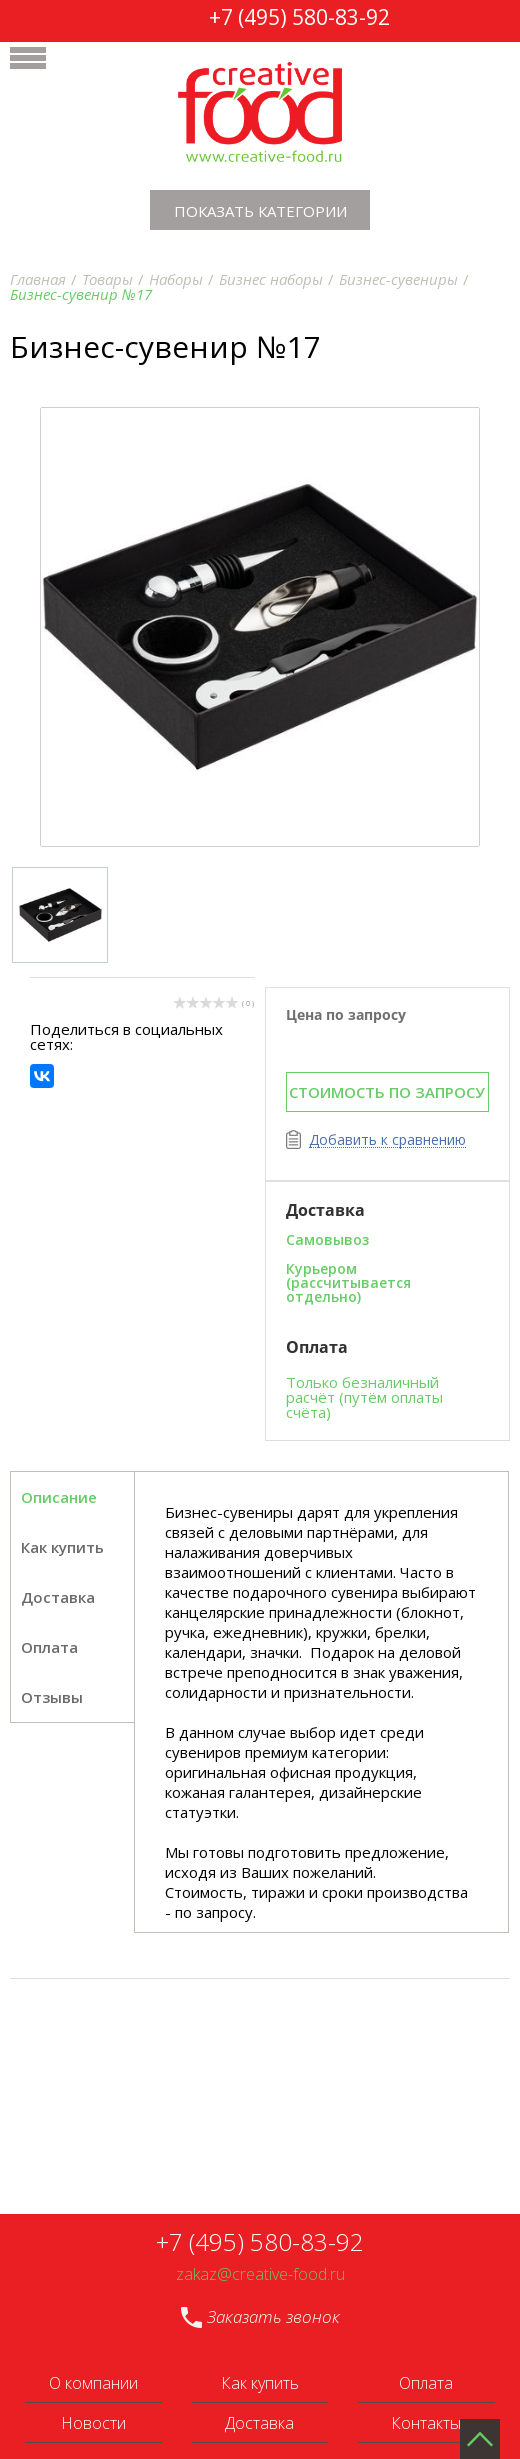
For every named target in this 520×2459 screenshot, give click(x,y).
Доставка (259, 2423)
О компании (93, 2383)
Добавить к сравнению (387, 1140)
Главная (38, 279)
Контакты (426, 2423)
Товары (107, 279)
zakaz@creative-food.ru (260, 2274)
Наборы (176, 279)
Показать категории (260, 211)
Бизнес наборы (271, 279)
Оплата (426, 2383)
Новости (93, 2423)
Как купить (62, 1547)
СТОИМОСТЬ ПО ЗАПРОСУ (387, 1092)
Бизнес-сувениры (398, 279)
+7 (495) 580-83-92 (299, 17)
